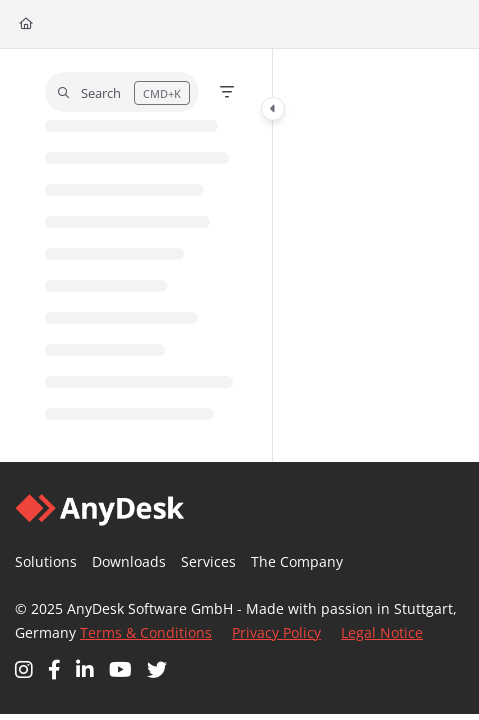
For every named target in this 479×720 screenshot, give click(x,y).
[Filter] (227, 92)
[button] (122, 92)
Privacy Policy (276, 632)
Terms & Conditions (146, 632)
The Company (297, 561)
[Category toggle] (273, 109)
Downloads (129, 561)
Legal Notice (382, 632)
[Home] (26, 24)
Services (208, 561)
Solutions (46, 561)
